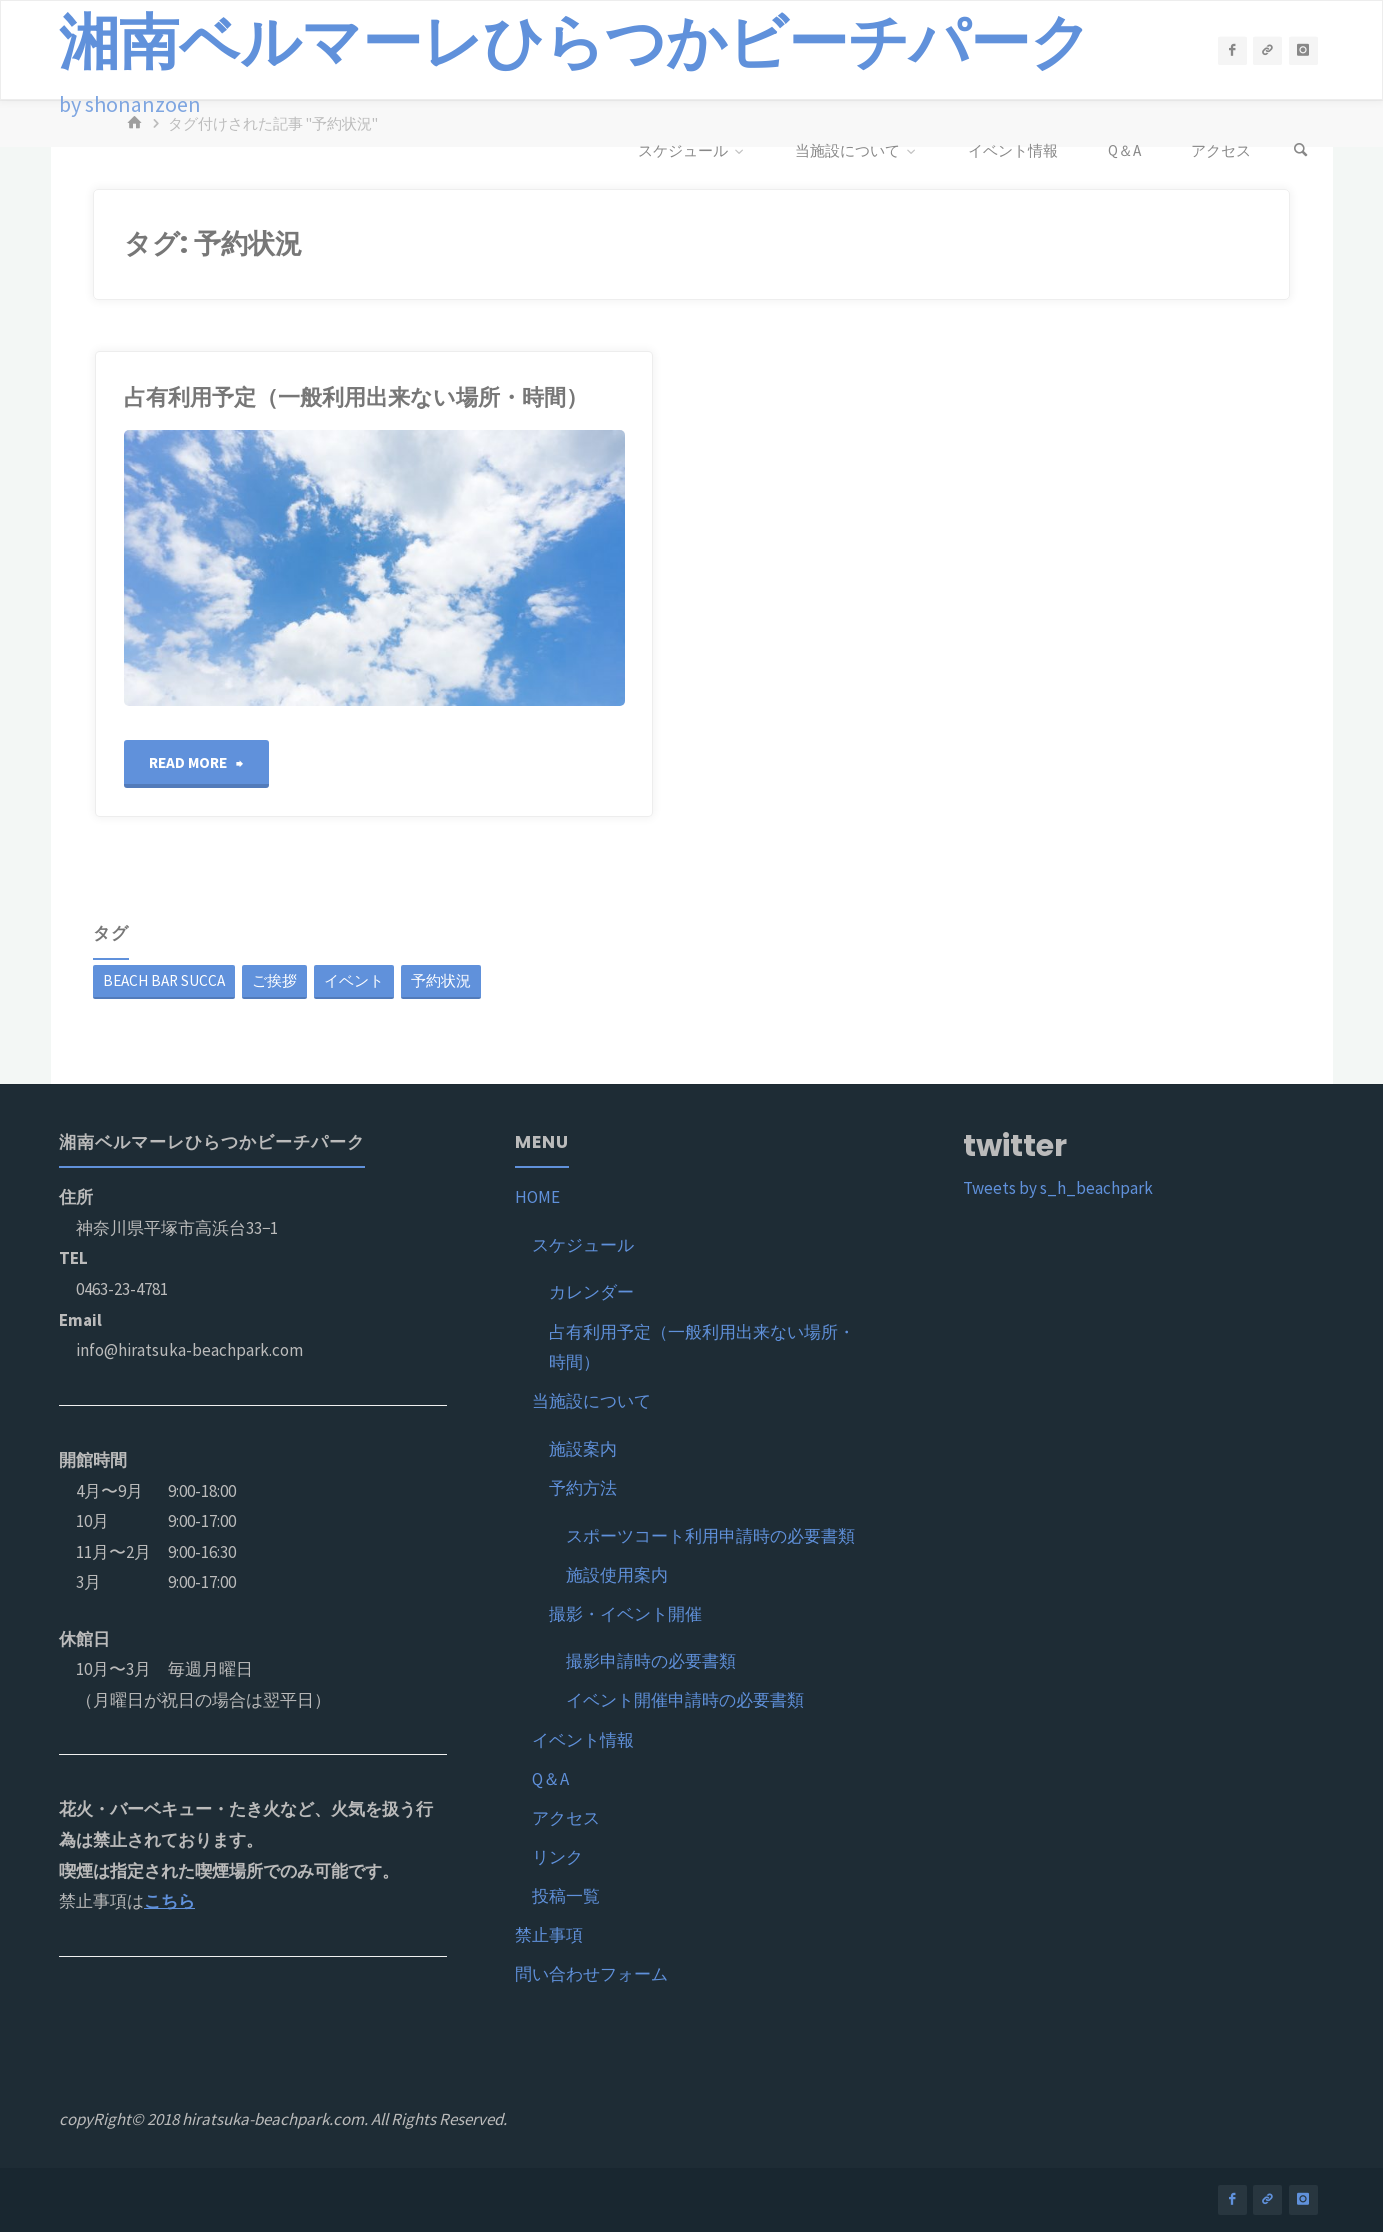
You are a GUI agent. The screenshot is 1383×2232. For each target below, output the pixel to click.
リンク (557, 1857)
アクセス (566, 1818)
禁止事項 (549, 1935)
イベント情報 (583, 1740)
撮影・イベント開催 (625, 1614)
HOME (537, 1197)
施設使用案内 (617, 1575)
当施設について (591, 1401)
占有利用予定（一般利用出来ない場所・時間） (356, 397)
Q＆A (550, 1779)
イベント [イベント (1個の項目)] (354, 980)
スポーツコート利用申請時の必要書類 (710, 1536)
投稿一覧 (566, 1896)
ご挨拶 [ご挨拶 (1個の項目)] (274, 980)
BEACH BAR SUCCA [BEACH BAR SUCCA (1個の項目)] (164, 980)
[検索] (1300, 151)
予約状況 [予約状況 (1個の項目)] (441, 980)
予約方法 (583, 1488)
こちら (169, 1901)
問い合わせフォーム (591, 1974)
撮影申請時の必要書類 (651, 1661)
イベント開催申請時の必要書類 (685, 1700)
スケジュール (583, 1245)
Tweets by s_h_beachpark (1058, 1188)
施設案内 (583, 1449)
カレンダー (591, 1292)
